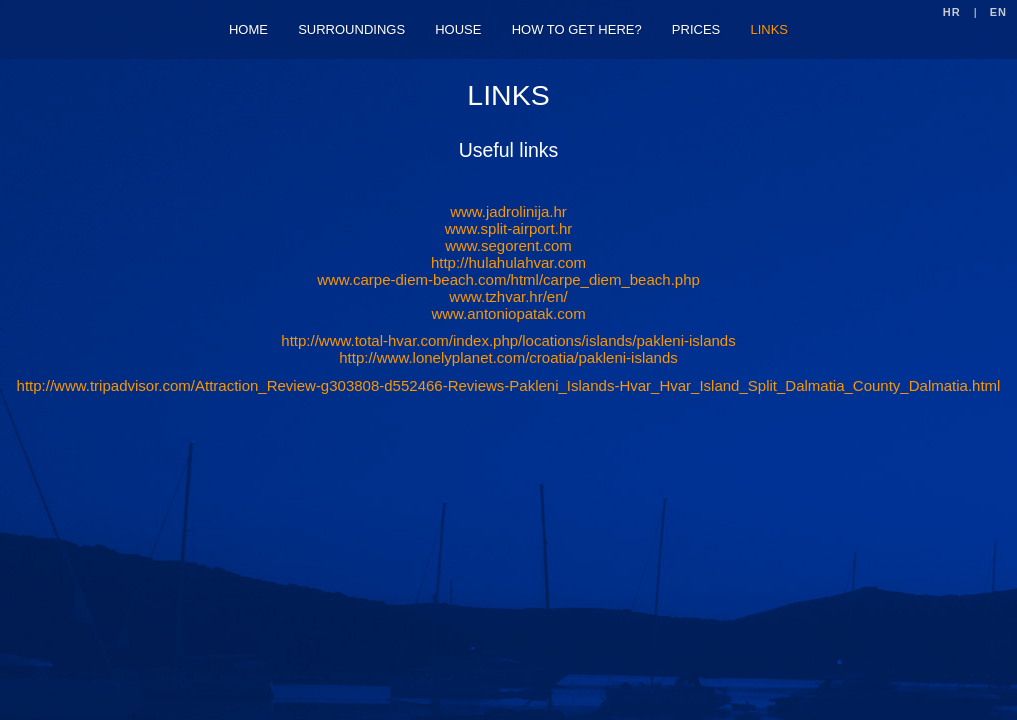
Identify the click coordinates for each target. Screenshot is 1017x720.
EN (998, 12)
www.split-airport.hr (509, 228)
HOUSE (458, 29)
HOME (248, 29)
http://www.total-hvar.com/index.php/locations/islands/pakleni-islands (508, 340)
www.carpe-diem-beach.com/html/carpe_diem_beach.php (508, 279)
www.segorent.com (508, 245)
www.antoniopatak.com (508, 313)
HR (952, 12)
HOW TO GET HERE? (577, 29)
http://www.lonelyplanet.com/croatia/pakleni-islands (508, 357)
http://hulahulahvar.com (508, 262)
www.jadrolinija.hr (508, 211)
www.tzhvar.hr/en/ (508, 296)
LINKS (769, 29)
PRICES (696, 29)
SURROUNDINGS (351, 29)
